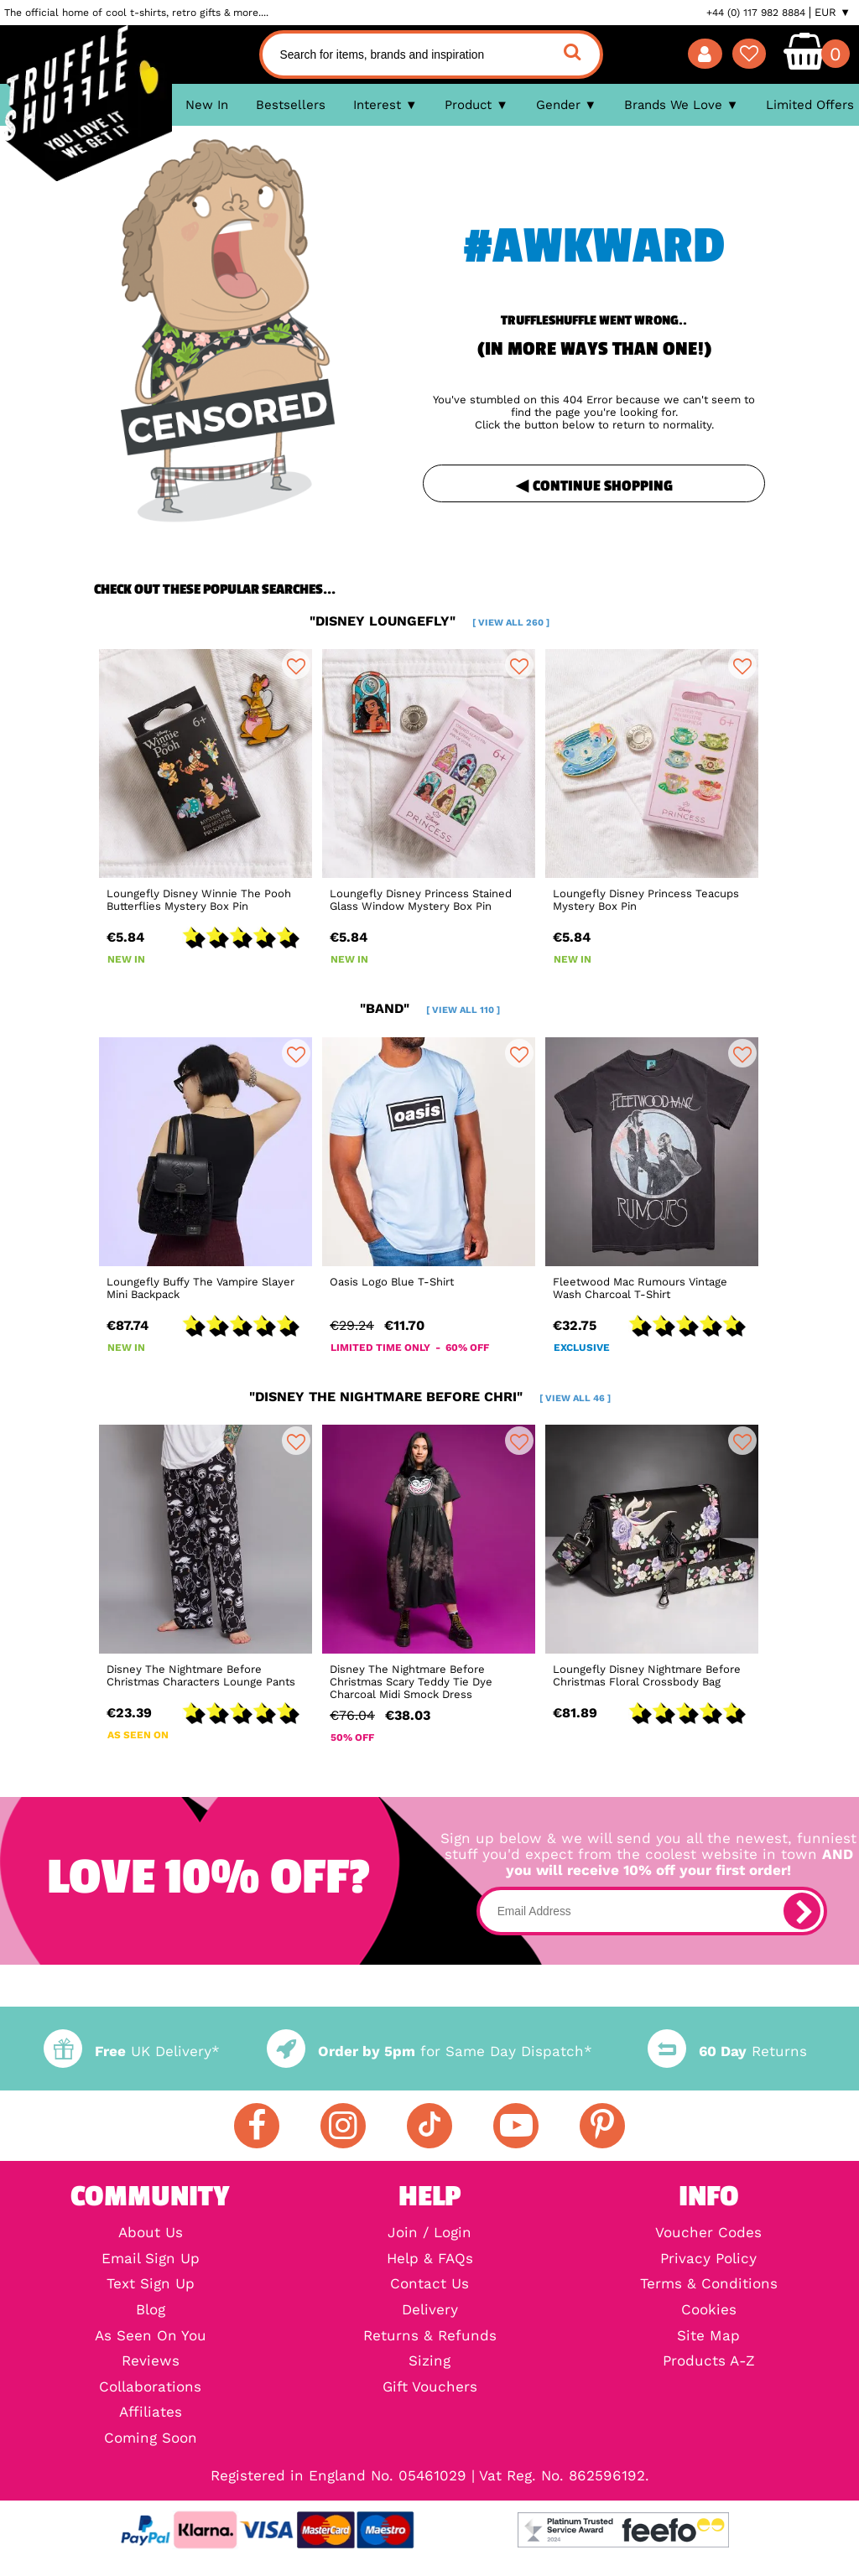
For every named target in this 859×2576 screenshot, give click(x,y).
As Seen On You (150, 2336)
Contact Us (429, 2284)
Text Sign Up (151, 2284)
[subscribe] (802, 1911)
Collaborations (150, 2388)
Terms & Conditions (709, 2284)
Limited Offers (810, 104)
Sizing (429, 2362)
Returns (727, 2051)
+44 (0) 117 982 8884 (755, 12)
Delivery (430, 2310)
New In (206, 104)
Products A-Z (709, 2362)
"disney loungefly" (429, 621)
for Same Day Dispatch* (429, 2051)
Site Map (708, 2336)
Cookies (709, 2310)
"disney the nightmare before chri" (430, 1397)
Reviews (151, 2362)
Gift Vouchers (430, 2388)
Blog (150, 2310)
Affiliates (150, 2413)
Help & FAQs (430, 2259)
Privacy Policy (708, 2259)
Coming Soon (150, 2439)
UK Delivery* (132, 2051)
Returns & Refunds (430, 2336)
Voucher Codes (708, 2233)
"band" (430, 1008)
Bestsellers (290, 104)
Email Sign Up (151, 2259)
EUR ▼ (833, 12)
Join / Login (429, 2233)
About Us (150, 2233)
